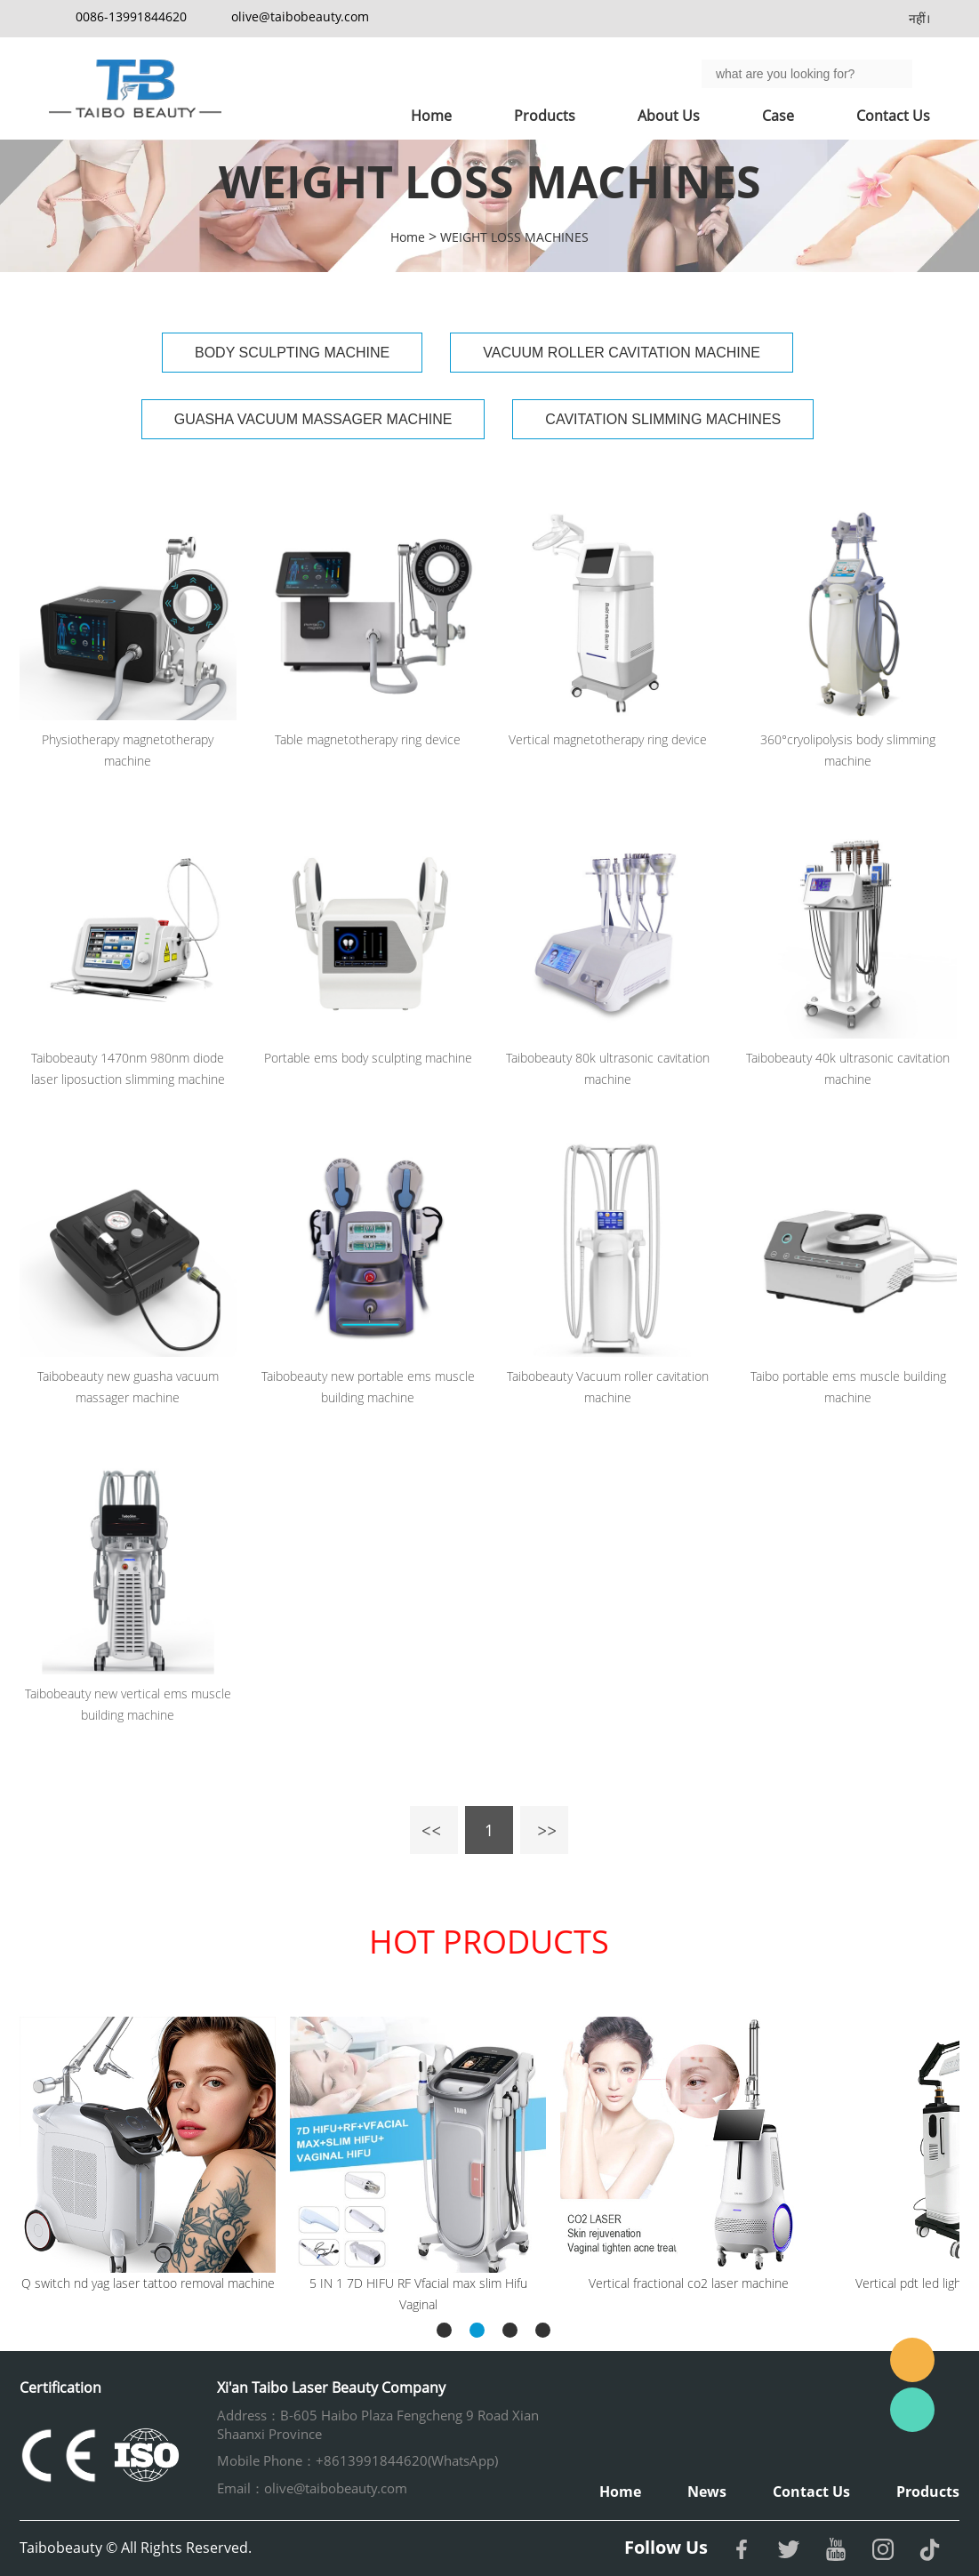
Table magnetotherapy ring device (368, 739)
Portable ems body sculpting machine (368, 1057)
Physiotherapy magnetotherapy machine (127, 750)
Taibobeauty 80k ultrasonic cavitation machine (608, 1068)
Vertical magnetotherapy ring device (608, 739)
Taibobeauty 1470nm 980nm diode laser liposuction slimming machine (128, 1068)
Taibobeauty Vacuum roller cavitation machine (608, 1387)
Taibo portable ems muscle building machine (848, 1387)
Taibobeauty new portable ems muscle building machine (368, 1387)
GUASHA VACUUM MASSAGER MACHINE (313, 419)
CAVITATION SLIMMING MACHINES (663, 419)
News (706, 2491)
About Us (669, 115)
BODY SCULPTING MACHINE (292, 352)
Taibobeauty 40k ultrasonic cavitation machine (848, 1068)
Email (912, 2360)
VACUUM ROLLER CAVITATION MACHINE (621, 352)
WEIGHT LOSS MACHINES (514, 237)
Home (431, 115)
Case (778, 115)
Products (544, 115)
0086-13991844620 (131, 16)
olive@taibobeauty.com (300, 16)
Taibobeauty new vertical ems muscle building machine (128, 1704)
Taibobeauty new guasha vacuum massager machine (128, 1387)
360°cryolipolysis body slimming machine (847, 750)
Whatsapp (912, 2409)
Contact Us (893, 115)
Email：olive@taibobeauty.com (312, 2488)
